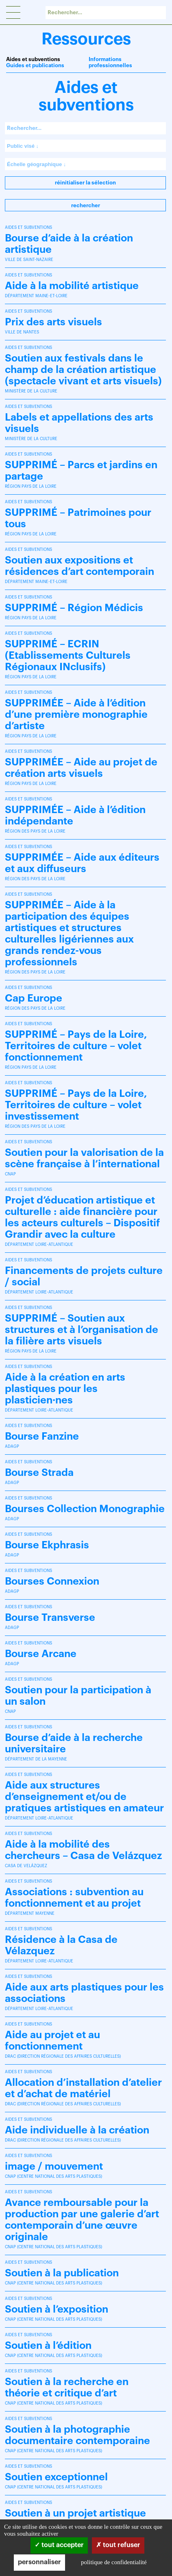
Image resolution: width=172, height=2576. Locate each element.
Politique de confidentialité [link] (114, 2562)
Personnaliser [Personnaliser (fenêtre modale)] (39, 2562)
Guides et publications (35, 65)
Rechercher (85, 205)
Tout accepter (59, 2545)
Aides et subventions (33, 59)
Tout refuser (118, 2545)
